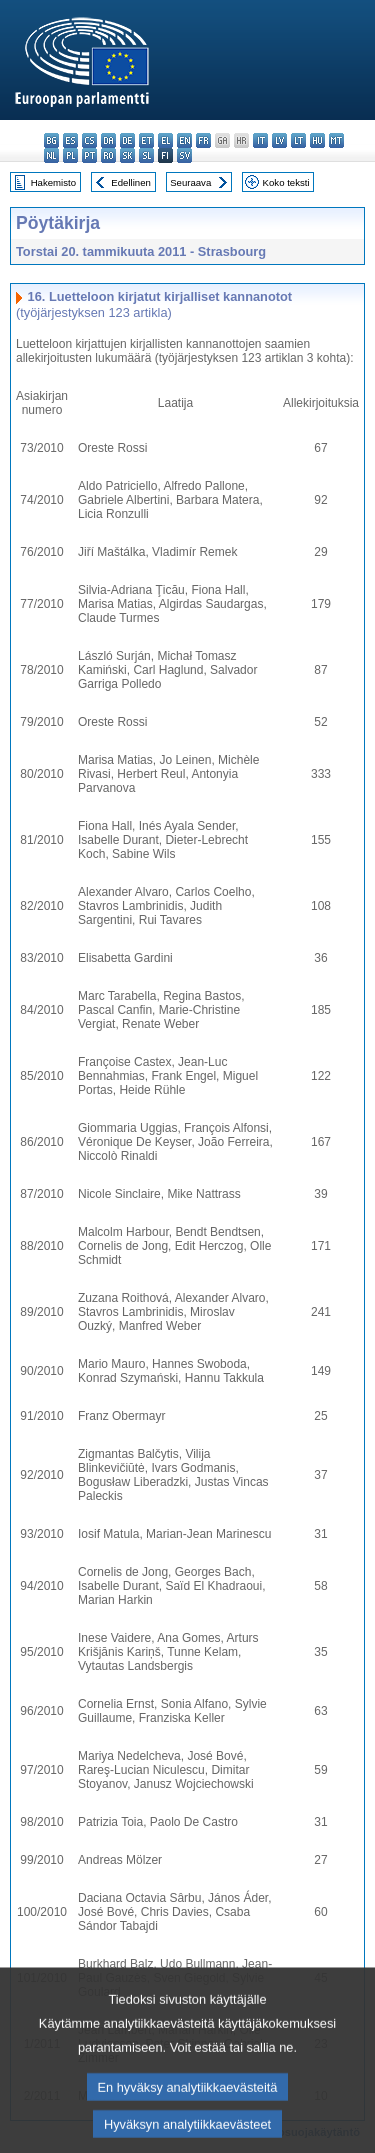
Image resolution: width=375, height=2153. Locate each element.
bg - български (51, 140)
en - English (184, 140)
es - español (70, 140)
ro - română (108, 155)
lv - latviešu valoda (279, 140)
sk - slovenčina (127, 155)
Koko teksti (286, 182)
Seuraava (190, 182)
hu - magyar (317, 140)
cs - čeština (89, 140)
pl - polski (70, 155)
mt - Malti (336, 140)
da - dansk (108, 140)
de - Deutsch (127, 140)
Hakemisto (53, 182)
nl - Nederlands (51, 155)
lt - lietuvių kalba (298, 140)
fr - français (203, 140)
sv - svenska (184, 155)
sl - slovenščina (146, 155)
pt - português (89, 155)
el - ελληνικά (165, 140)
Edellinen (130, 182)
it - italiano (260, 140)
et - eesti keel (146, 140)
